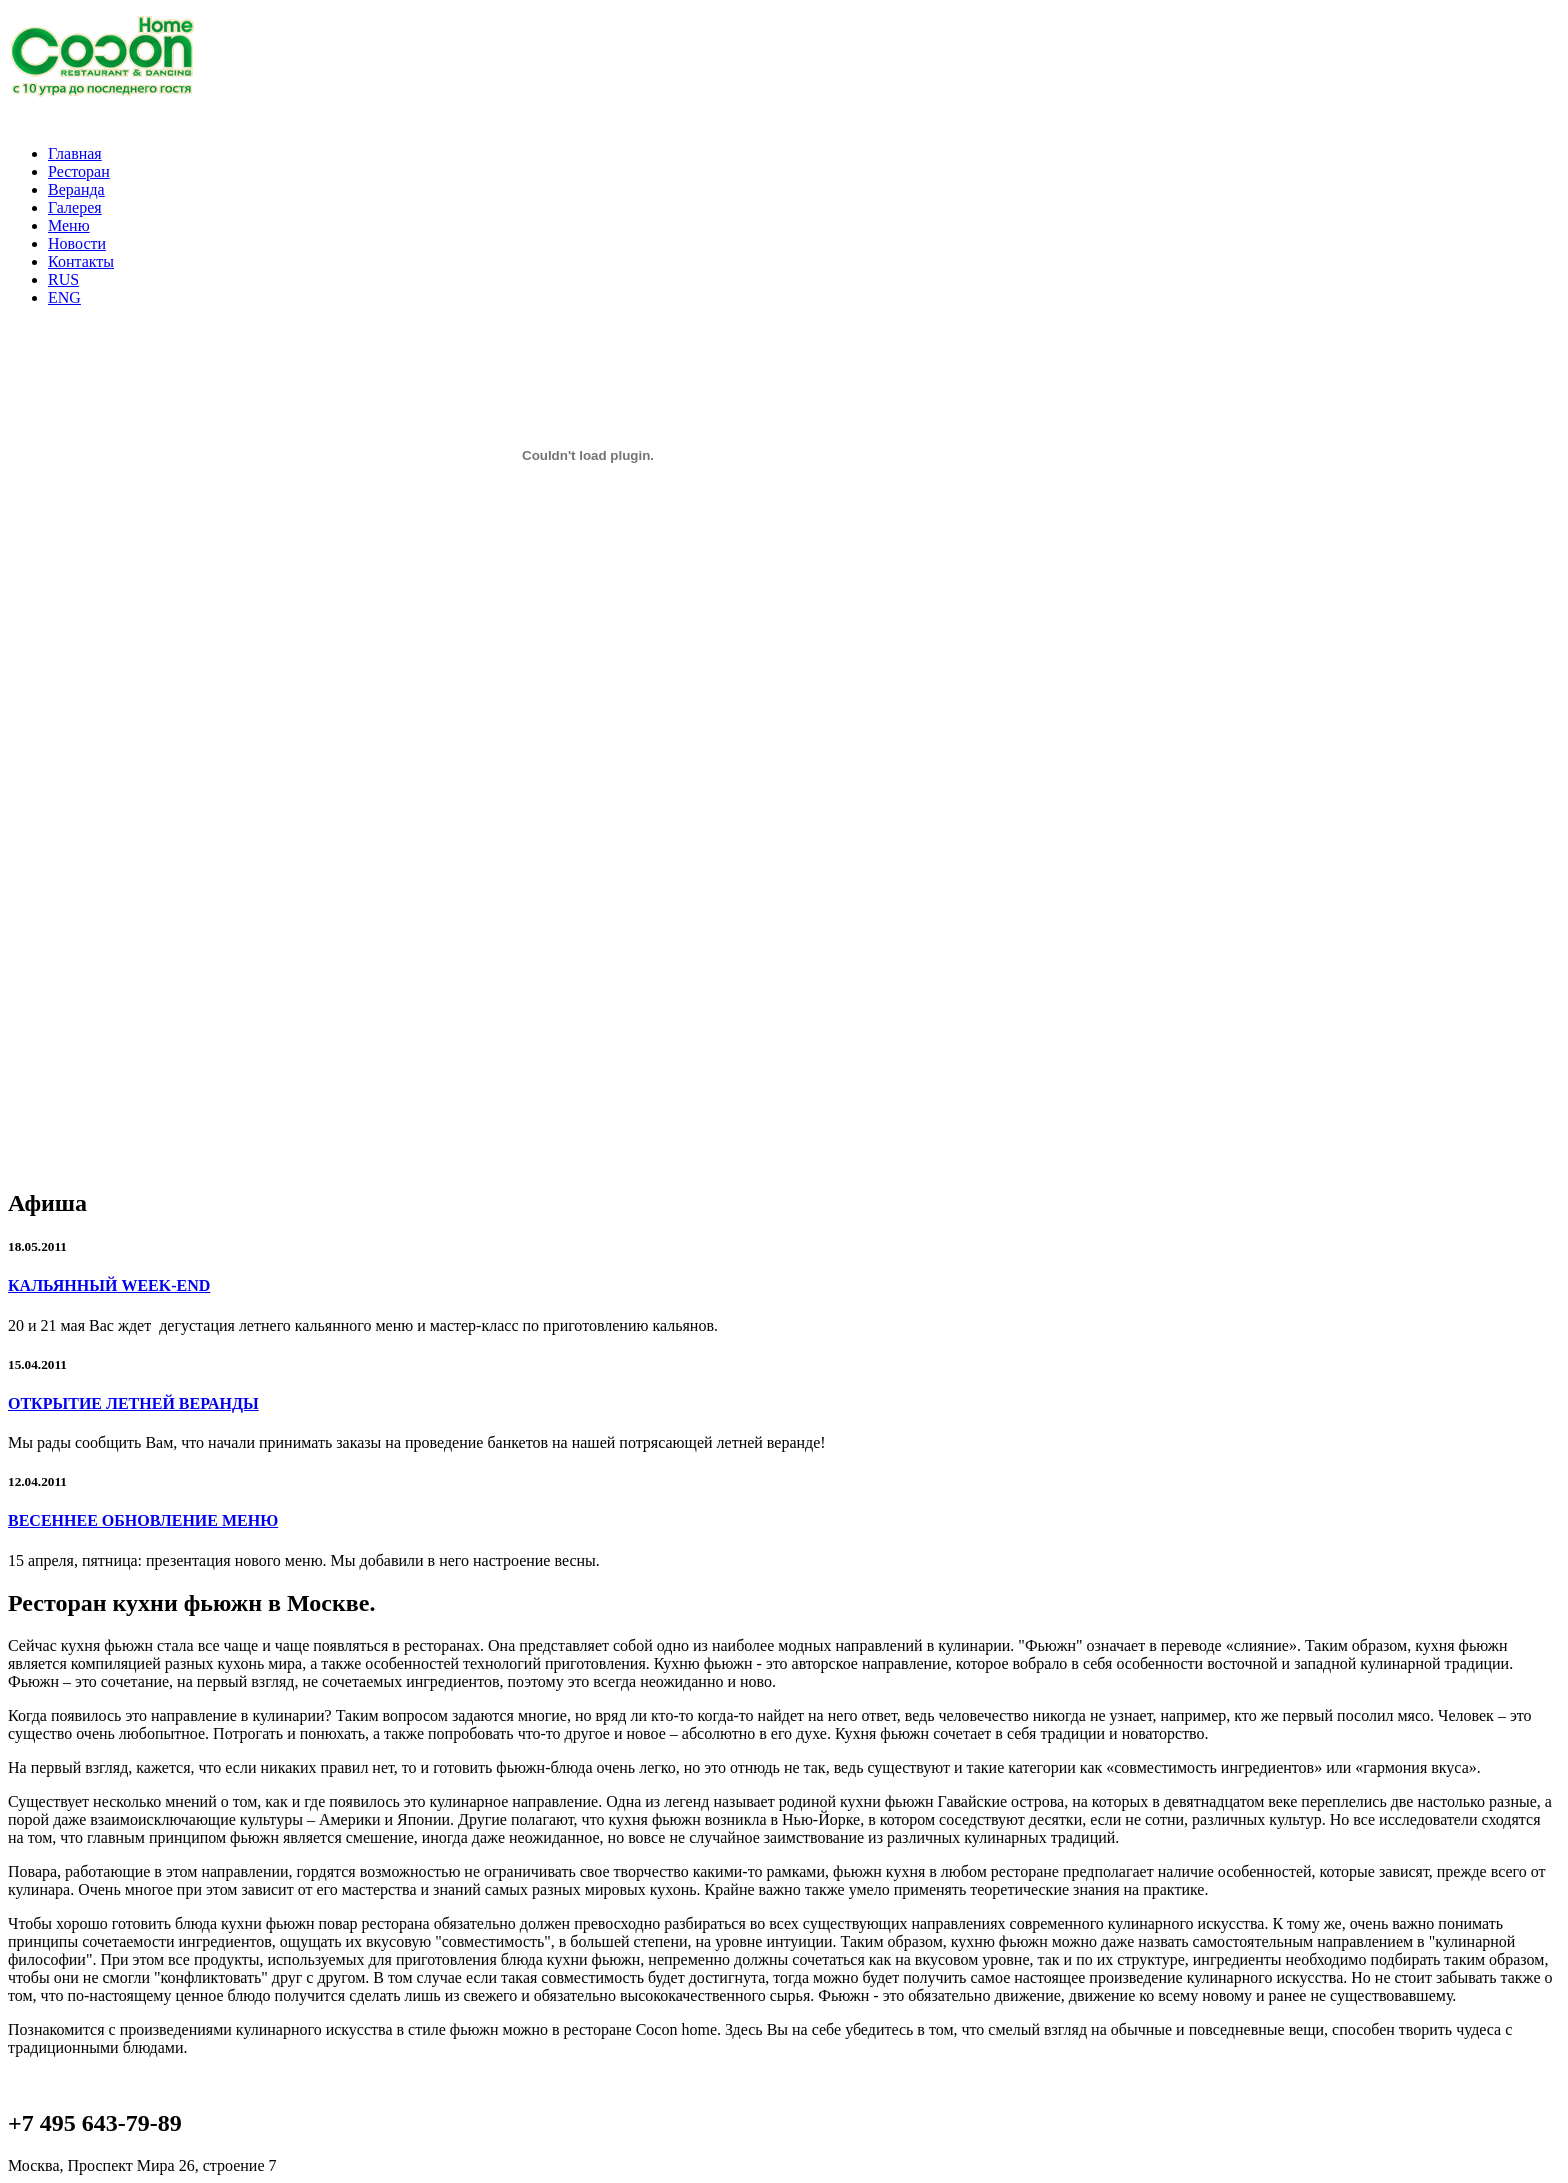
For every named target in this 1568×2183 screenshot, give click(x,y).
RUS (63, 279)
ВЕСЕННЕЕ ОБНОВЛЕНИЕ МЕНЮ (143, 1520)
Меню (69, 225)
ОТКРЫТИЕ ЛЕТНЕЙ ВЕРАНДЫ (133, 1403)
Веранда (76, 189)
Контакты (81, 261)
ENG (64, 297)
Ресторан (79, 171)
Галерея (75, 207)
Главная (75, 153)
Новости (77, 243)
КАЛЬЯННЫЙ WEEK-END (109, 1285)
